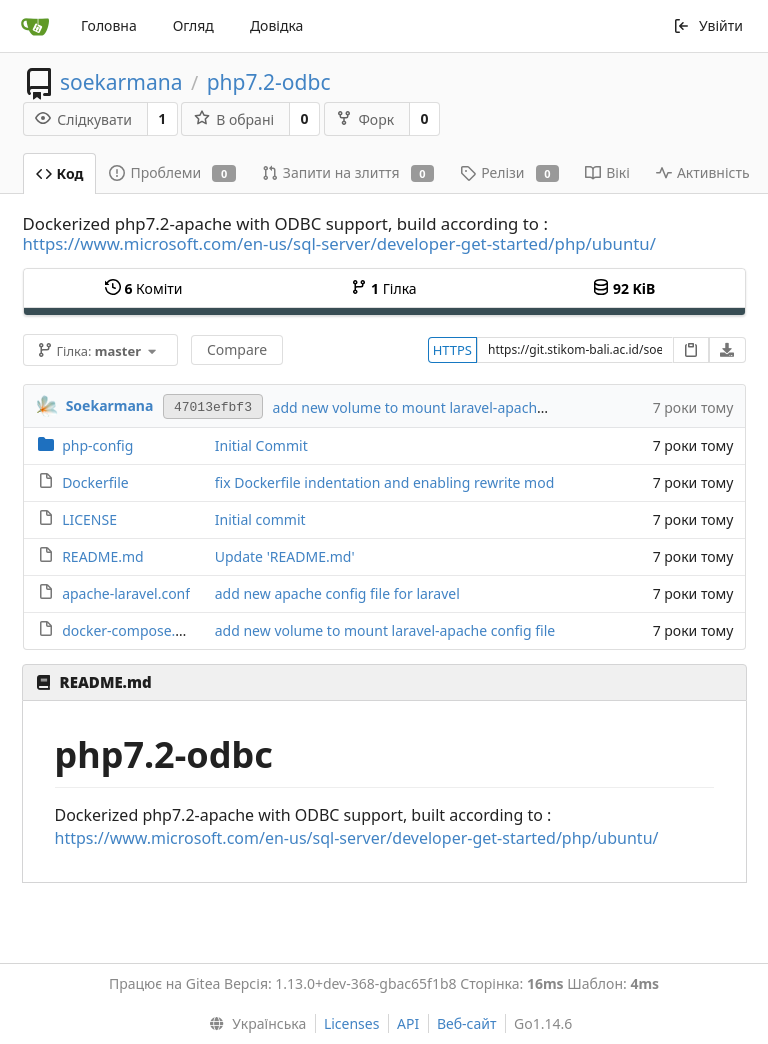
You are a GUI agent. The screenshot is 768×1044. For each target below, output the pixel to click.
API (408, 1023)
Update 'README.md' (285, 556)
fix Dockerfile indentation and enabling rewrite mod (385, 482)
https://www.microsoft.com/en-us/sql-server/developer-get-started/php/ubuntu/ (339, 243)
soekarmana (121, 82)
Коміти (144, 288)
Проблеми (172, 172)
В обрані (234, 119)
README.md (103, 556)
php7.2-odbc (269, 82)
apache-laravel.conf (126, 593)
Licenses (352, 1023)
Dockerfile (95, 482)
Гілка (383, 288)
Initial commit (260, 519)
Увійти (708, 25)
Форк (365, 119)
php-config (97, 445)
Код (60, 173)
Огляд (193, 25)
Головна (109, 25)
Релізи (509, 172)
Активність (703, 172)
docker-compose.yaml (134, 630)
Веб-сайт (467, 1023)
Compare (237, 349)
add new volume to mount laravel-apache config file (443, 407)
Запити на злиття (348, 172)
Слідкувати (83, 119)
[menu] (254, 1024)
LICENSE (89, 519)
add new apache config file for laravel (337, 593)
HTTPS (452, 350)
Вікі (607, 172)
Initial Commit (261, 445)
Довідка (276, 25)
